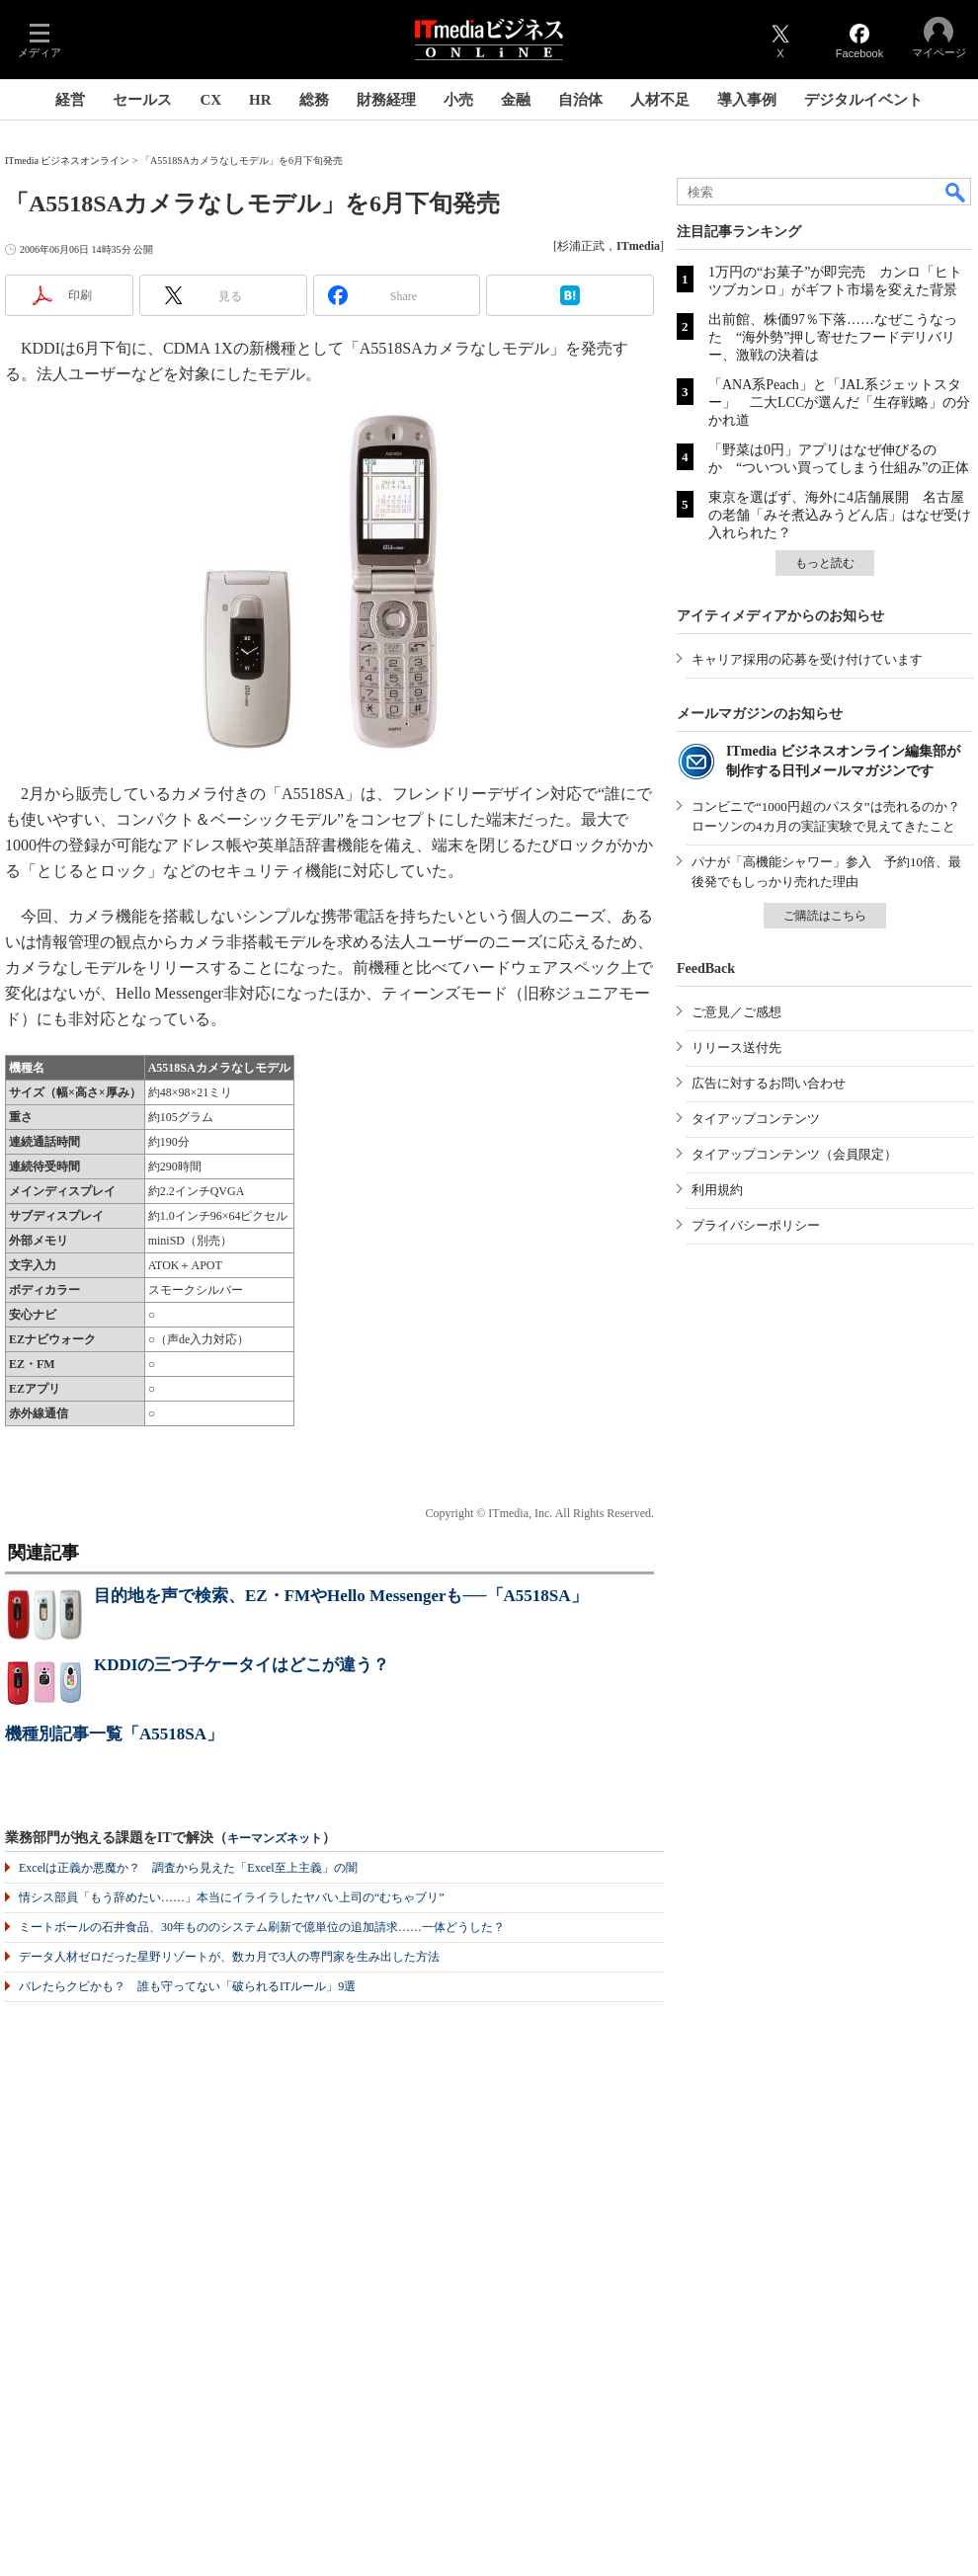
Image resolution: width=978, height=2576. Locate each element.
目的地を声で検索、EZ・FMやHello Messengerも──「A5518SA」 (341, 1595)
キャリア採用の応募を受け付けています (807, 659)
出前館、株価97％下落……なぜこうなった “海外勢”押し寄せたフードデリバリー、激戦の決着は (832, 337)
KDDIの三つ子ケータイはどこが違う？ (241, 1664)
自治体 (580, 100)
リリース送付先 (736, 1047)
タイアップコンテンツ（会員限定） (794, 1154)
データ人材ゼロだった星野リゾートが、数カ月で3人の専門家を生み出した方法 (229, 1957)
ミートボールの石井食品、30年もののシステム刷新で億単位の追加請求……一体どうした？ (262, 1927)
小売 (458, 100)
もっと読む (825, 563)
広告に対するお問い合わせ (769, 1083)
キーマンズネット (274, 1838)
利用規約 (717, 1189)
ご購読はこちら (824, 916)
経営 (70, 100)
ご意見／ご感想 (736, 1012)
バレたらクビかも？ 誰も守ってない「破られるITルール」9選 (187, 1986)
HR (260, 100)
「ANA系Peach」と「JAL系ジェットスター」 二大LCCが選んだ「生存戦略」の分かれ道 (839, 402)
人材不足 (660, 100)
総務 (314, 100)
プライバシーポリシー (756, 1225)
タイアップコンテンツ (756, 1118)
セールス (142, 100)
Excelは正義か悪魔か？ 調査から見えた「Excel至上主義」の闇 (188, 1868)
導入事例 (746, 100)
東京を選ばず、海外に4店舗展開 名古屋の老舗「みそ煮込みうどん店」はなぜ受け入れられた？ (839, 515)
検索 (956, 191)
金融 (515, 100)
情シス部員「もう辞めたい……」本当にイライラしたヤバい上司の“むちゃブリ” (232, 1897)
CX (210, 100)
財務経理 (386, 100)
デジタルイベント (863, 100)
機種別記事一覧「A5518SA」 (114, 1734)
